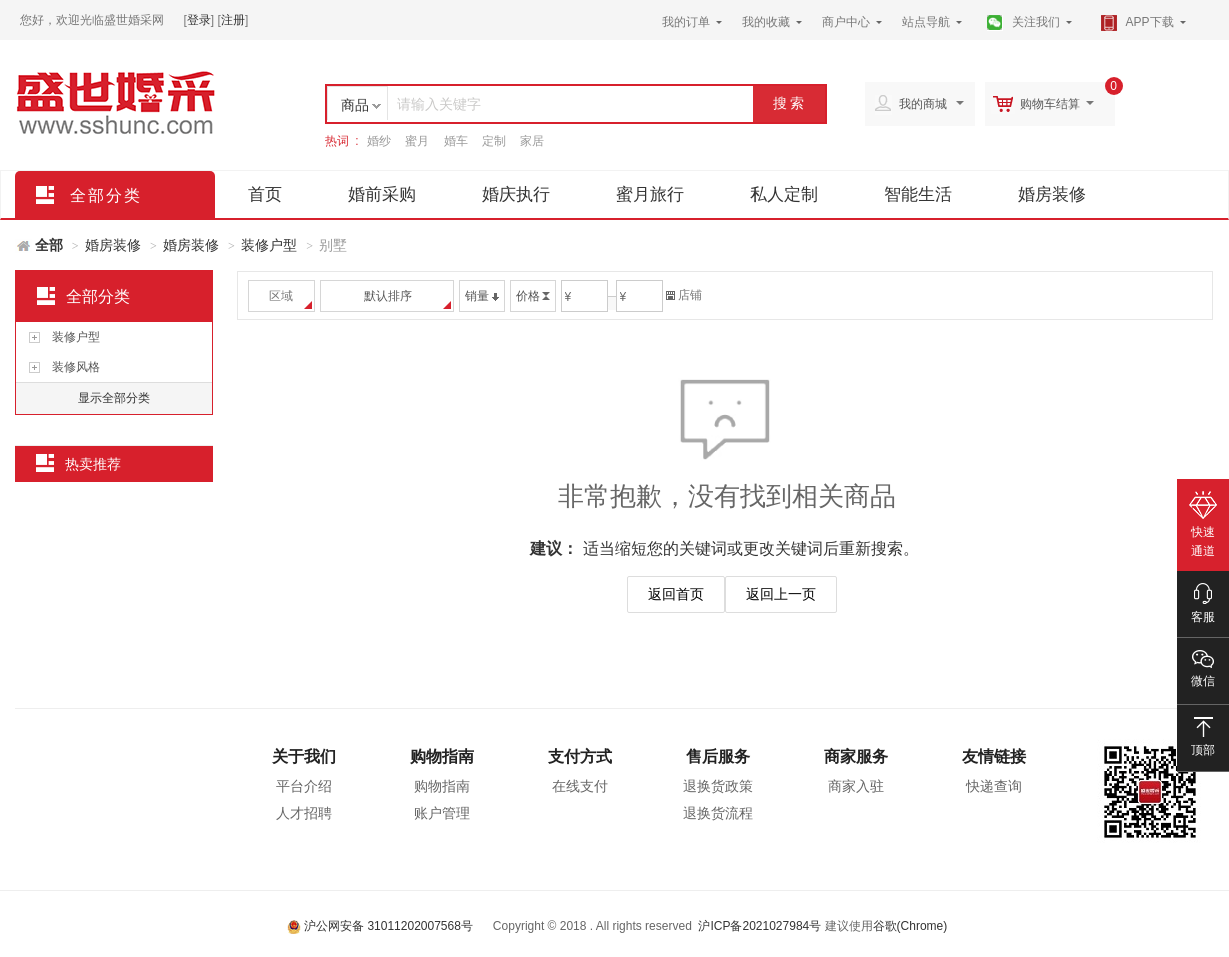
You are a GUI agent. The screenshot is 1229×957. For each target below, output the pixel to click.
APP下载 (1150, 22)
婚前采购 (382, 194)
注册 (233, 20)
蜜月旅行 (650, 194)
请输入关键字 (439, 104)
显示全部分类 (114, 398)
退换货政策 (718, 786)
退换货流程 (718, 813)
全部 (49, 245)
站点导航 (926, 22)
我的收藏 (766, 22)
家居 (532, 141)
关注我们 (1036, 22)
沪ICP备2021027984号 (759, 926)
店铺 (684, 295)
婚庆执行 (516, 194)
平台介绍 (304, 786)
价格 (533, 296)
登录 (199, 20)
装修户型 (269, 245)
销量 (482, 296)
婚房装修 (1052, 194)
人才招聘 (304, 813)
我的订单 (686, 22)
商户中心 (846, 22)
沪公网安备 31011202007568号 (380, 926)
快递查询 (994, 786)
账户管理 (442, 813)
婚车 (456, 141)
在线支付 (580, 786)
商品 (355, 105)
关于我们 (304, 756)
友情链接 (994, 756)
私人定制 (784, 194)
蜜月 (417, 141)
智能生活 (918, 194)
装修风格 (76, 367)
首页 (265, 194)
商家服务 (856, 756)
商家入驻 (856, 786)
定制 (494, 141)
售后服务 (718, 756)
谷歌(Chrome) (910, 926)
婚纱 (379, 141)
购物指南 (442, 756)
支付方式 (580, 756)
